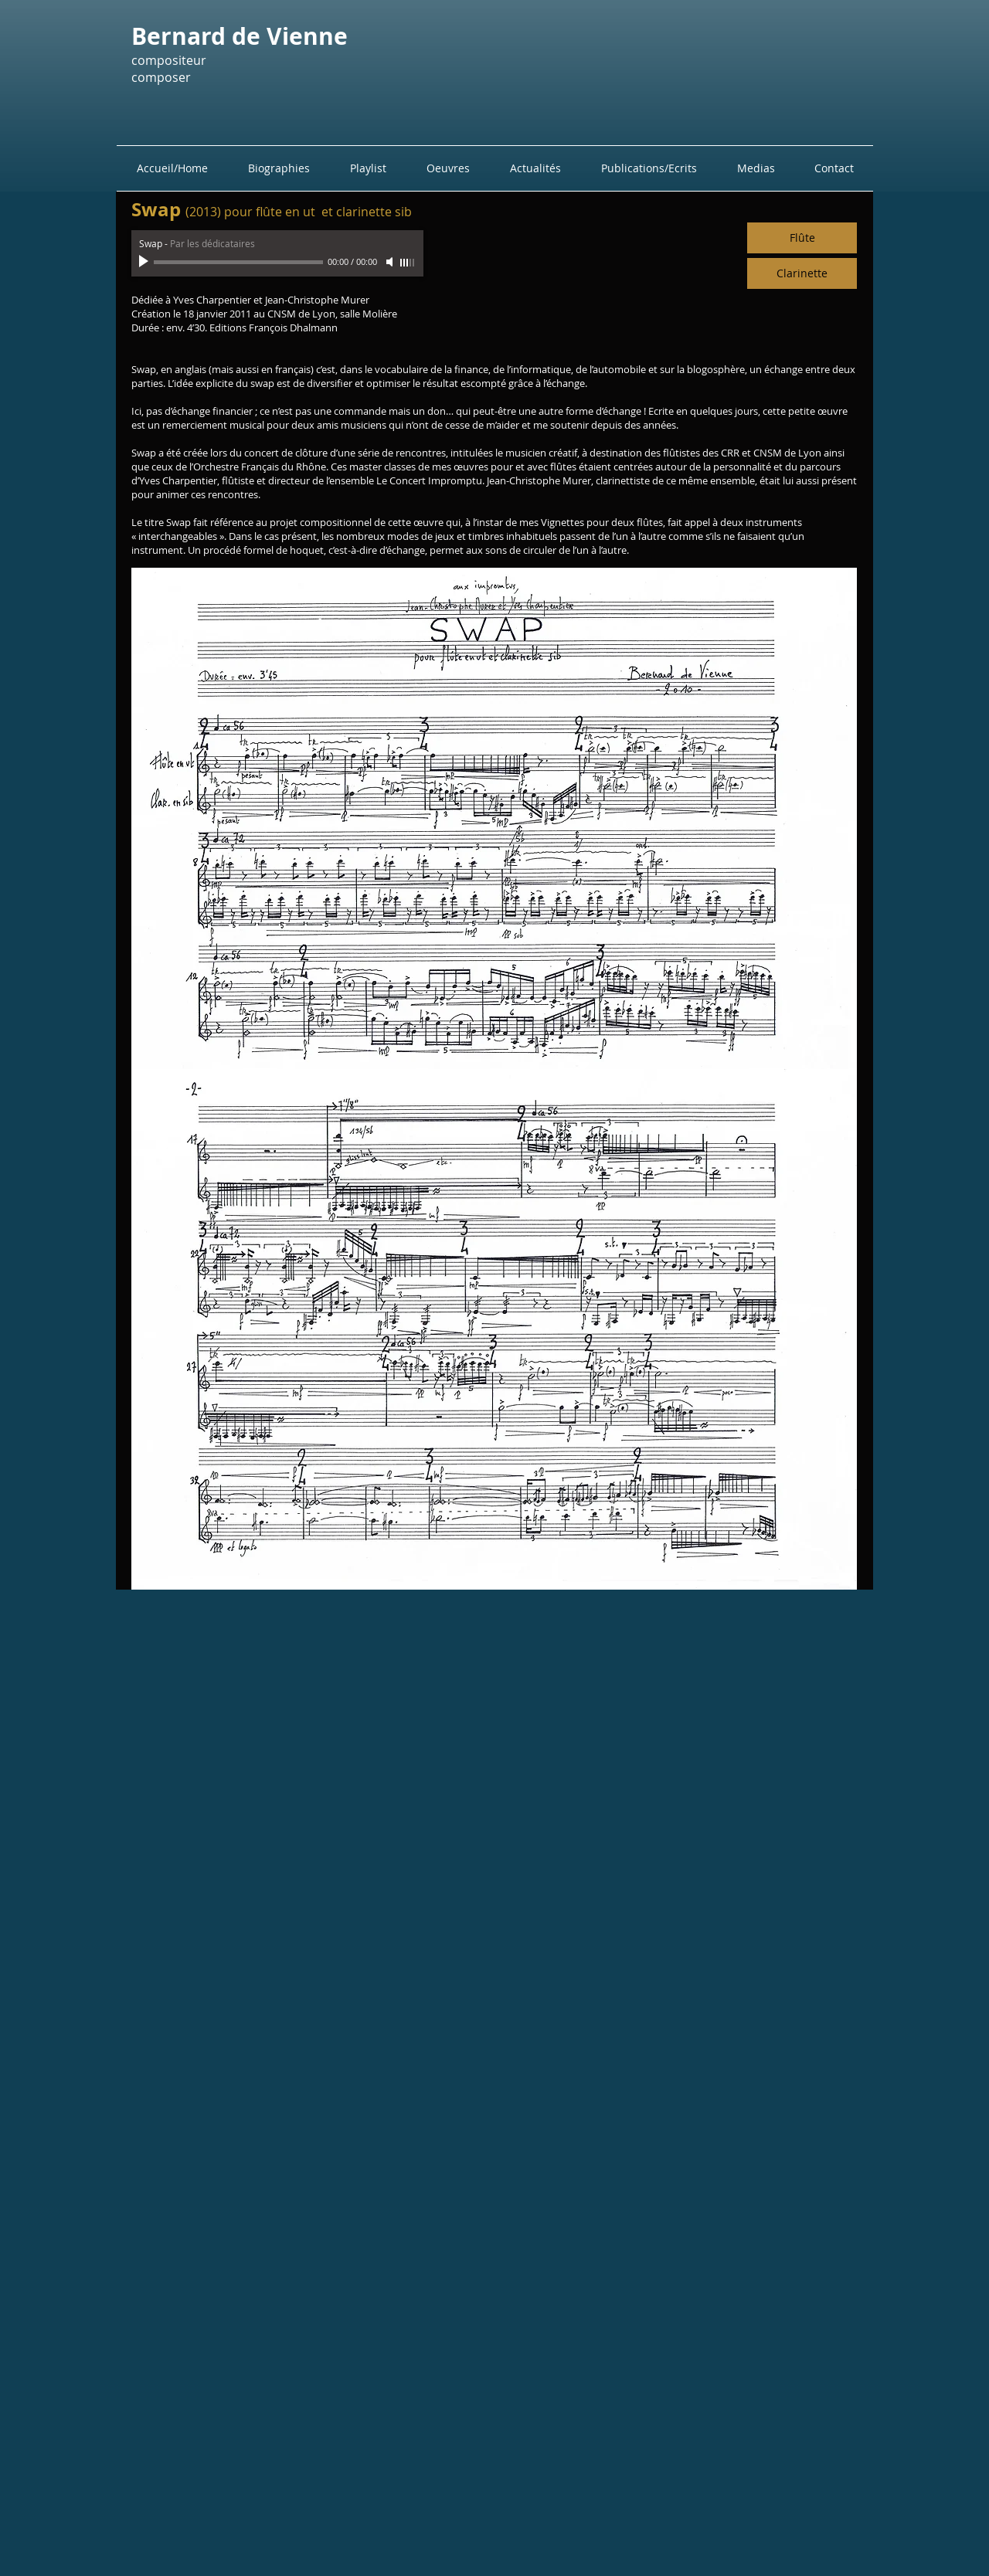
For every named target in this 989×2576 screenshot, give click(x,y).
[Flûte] (802, 237)
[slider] (408, 262)
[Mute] (391, 262)
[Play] (145, 262)
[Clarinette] (802, 273)
